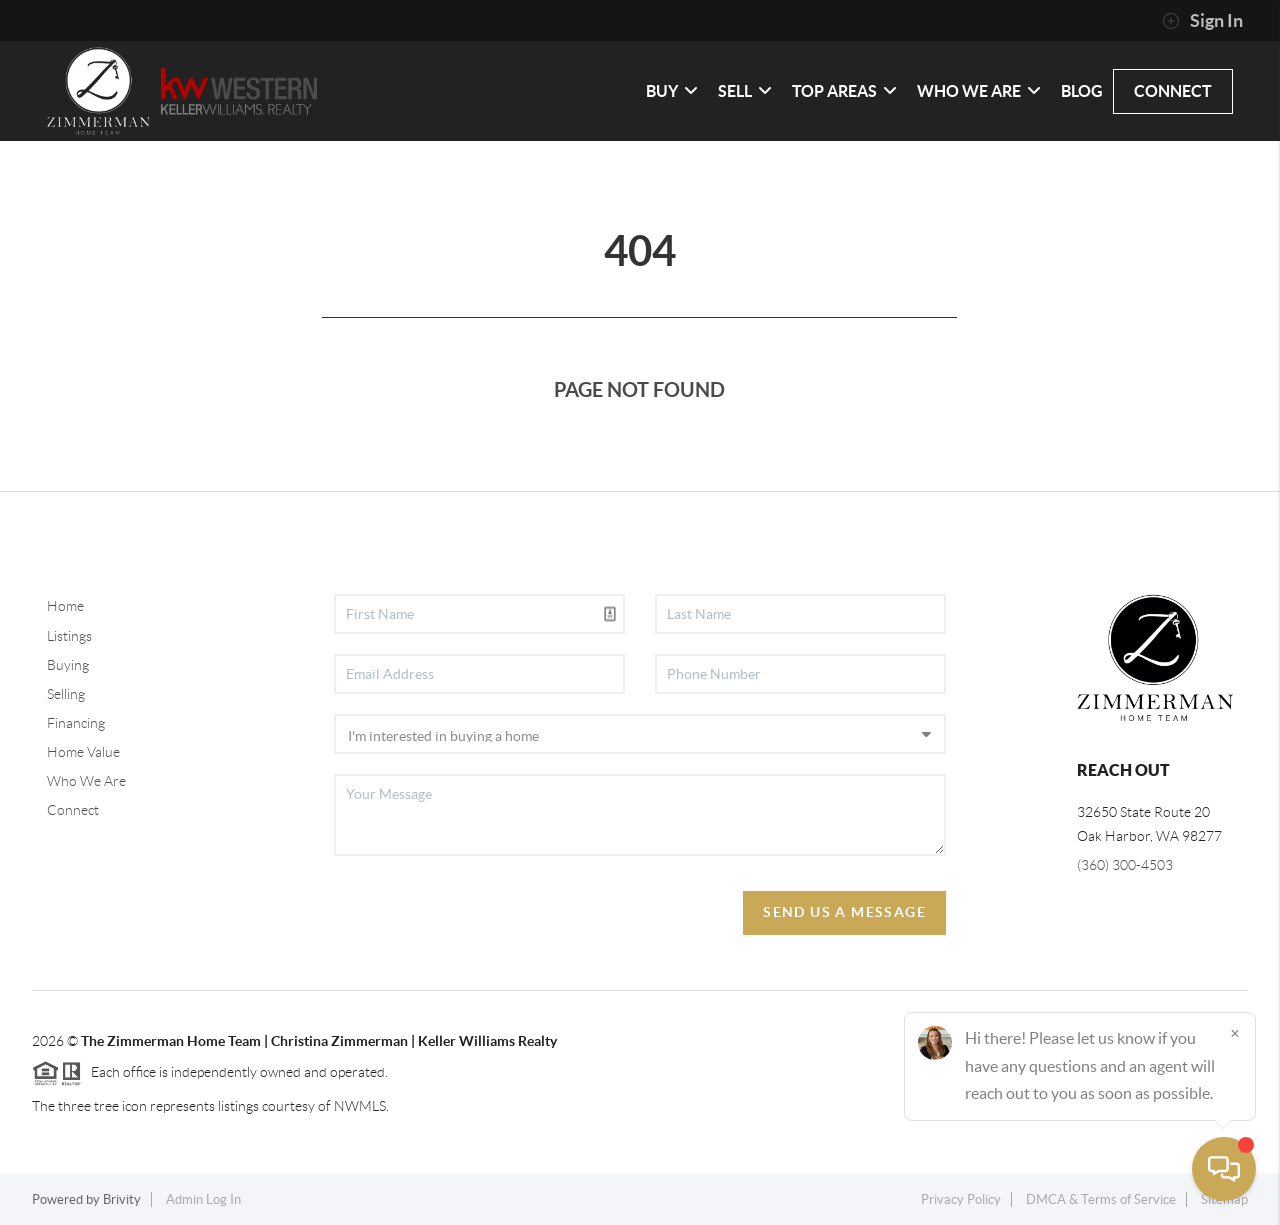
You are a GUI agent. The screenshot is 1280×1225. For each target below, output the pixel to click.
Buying (68, 665)
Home (65, 606)
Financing (76, 723)
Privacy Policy (961, 1199)
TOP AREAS (844, 91)
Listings (69, 636)
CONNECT (1173, 91)
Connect (73, 810)
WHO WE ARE (979, 91)
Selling (66, 694)
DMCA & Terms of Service (1101, 1199)
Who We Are (86, 781)
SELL (745, 91)
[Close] (1235, 1033)
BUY (672, 91)
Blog (1082, 91)
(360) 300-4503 (1125, 865)
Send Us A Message (844, 912)
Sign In (1202, 21)
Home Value (83, 752)
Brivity (122, 1199)
